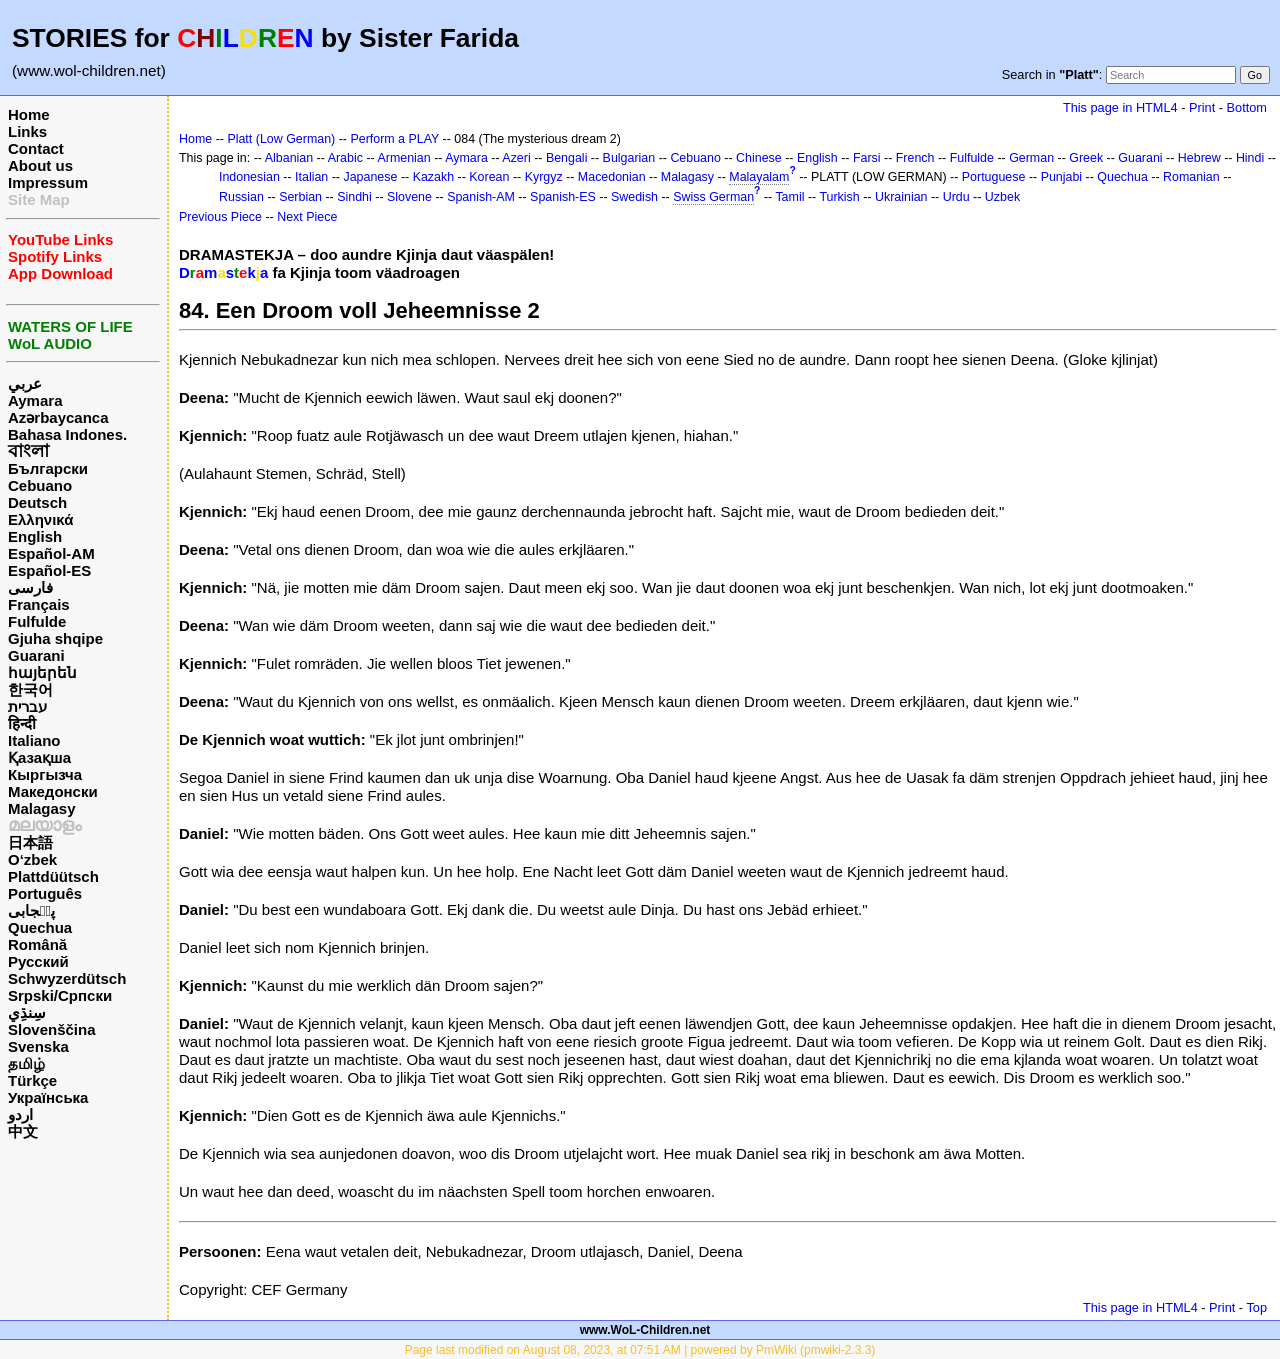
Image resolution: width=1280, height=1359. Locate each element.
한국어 (30, 689)
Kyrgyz (544, 177)
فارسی (30, 587)
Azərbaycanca (58, 417)
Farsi (867, 158)
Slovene (409, 197)
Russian (241, 197)
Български (48, 468)
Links (27, 131)
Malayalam (759, 177)
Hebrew (1199, 158)
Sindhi (354, 197)
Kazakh (434, 177)
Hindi (1250, 158)
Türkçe (32, 1080)
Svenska (38, 1046)
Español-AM (51, 553)
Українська (48, 1097)
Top (1256, 1307)
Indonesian (249, 177)
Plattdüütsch (53, 876)
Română (37, 944)
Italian (311, 177)
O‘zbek (32, 859)
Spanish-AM (481, 197)
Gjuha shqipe (55, 638)
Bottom (1247, 107)
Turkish (839, 197)
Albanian (289, 158)
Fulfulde (37, 621)
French (915, 158)
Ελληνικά (40, 519)
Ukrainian (901, 197)
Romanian (1191, 177)
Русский (38, 961)
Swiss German (713, 197)
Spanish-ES (563, 197)
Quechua (40, 927)
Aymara (35, 400)
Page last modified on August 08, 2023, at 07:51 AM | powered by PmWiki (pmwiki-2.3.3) (640, 1350)
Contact (36, 148)
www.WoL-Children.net (645, 1330)
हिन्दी (22, 723)
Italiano (34, 740)
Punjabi (1062, 177)
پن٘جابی (31, 910)
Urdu (956, 197)
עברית (27, 706)
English (35, 536)
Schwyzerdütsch (67, 978)
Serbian (300, 197)
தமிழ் (26, 1063)
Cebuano (40, 485)
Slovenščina (52, 1029)
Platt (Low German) (281, 139)
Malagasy (42, 808)
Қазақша (39, 757)
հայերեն (42, 672)
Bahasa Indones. (67, 434)
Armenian (403, 158)
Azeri (516, 158)
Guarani (36, 655)
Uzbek (1002, 197)
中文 (23, 1131)
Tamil (789, 197)
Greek (1086, 158)
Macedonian (612, 177)
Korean (489, 177)
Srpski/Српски (60, 995)
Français (39, 604)
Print (1202, 107)
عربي (25, 383)
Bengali (567, 158)
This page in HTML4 (1120, 107)
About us (40, 165)
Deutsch (37, 502)
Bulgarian (629, 158)
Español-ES (49, 570)
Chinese (759, 158)
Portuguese (994, 177)
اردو (20, 1114)
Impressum (48, 182)
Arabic (345, 158)
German (1031, 158)
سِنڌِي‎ (27, 1012)
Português (45, 893)
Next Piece (307, 217)
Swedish (634, 197)
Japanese (370, 177)
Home (29, 114)
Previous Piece (220, 217)
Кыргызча (45, 774)
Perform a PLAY (394, 139)
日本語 (30, 842)
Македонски (53, 791)
